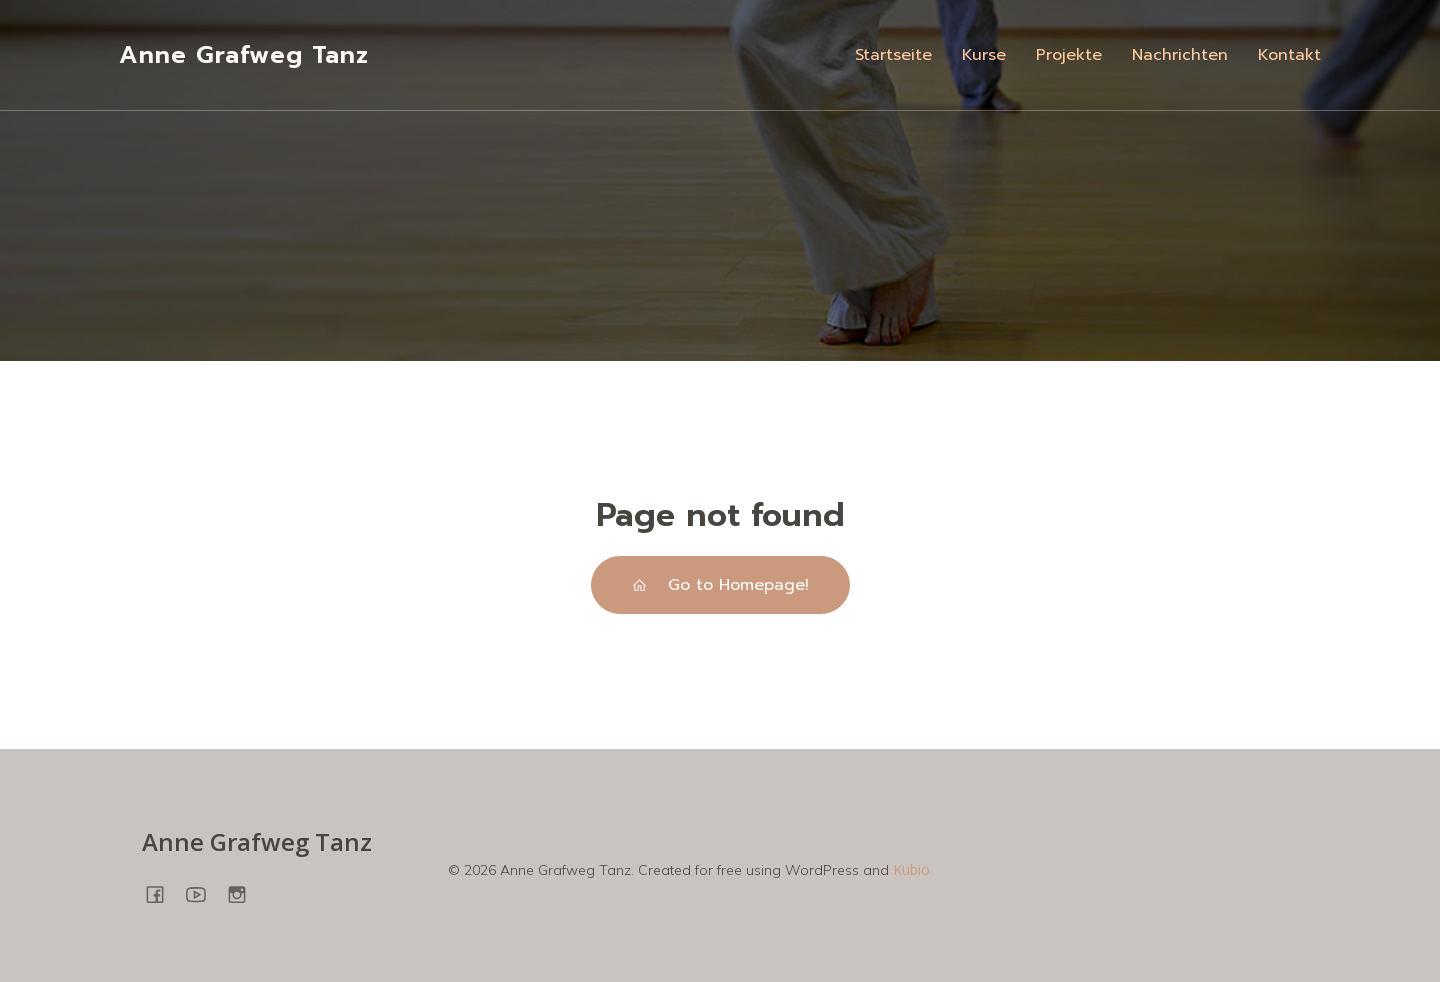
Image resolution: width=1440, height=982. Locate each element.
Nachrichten (1180, 55)
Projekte (1069, 55)
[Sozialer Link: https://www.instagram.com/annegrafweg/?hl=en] (244, 893)
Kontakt (1289, 55)
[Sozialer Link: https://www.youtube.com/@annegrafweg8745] (203, 893)
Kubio (911, 869)
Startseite (893, 55)
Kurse (984, 55)
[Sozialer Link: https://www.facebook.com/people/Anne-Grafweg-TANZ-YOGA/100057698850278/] (162, 893)
